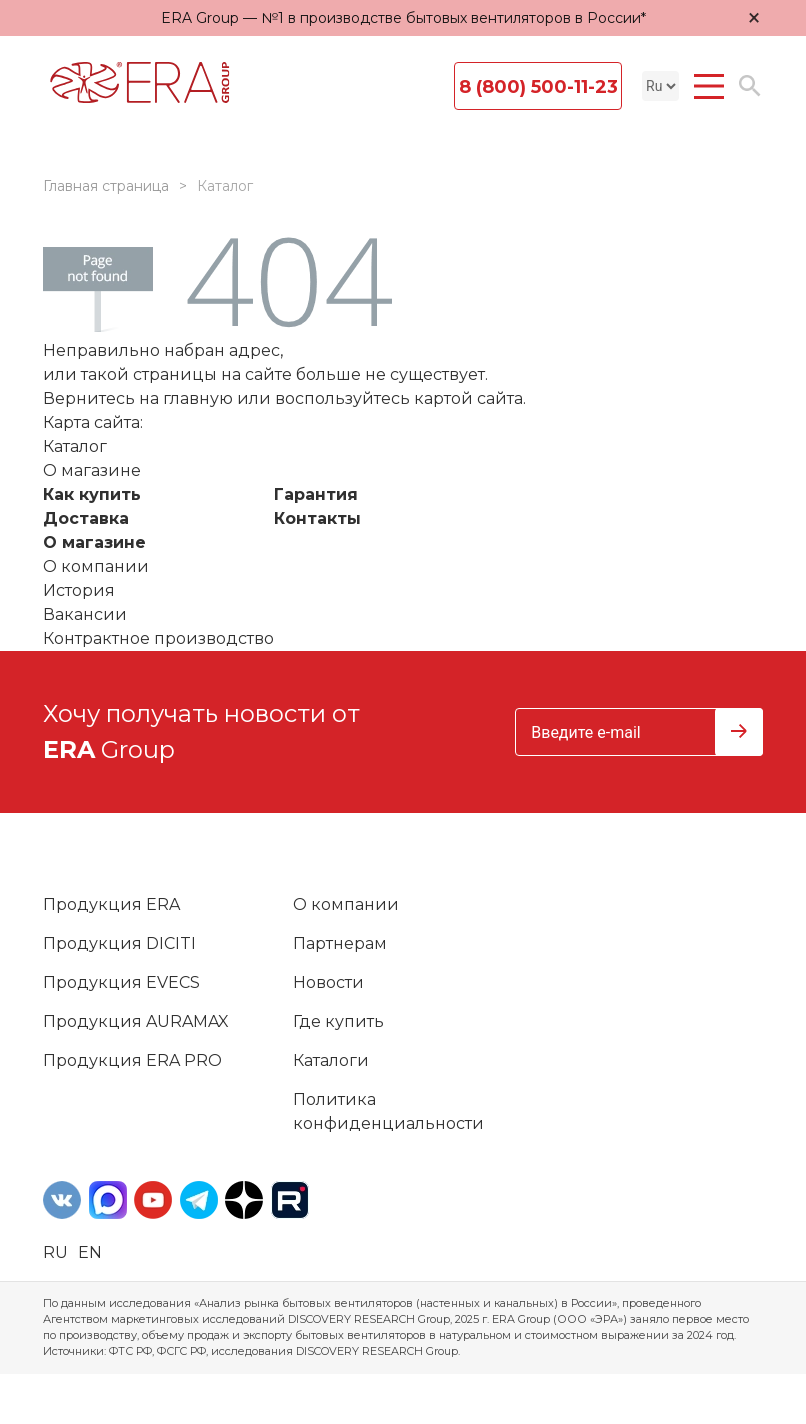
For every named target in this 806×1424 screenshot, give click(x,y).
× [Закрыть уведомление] (754, 17)
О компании (96, 566)
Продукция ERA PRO (132, 1060)
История (79, 590)
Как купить (92, 494)
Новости (328, 982)
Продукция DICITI (119, 943)
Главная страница (106, 186)
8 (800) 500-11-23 (538, 87)
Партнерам (340, 943)
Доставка (86, 518)
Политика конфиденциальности (388, 1111)
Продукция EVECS (121, 982)
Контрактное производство (158, 638)
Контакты (317, 518)
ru (55, 1252)
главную (198, 398)
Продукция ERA (111, 904)
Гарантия (316, 494)
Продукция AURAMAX (136, 1021)
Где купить (338, 1021)
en (90, 1252)
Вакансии (85, 614)
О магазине (94, 542)
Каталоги (331, 1060)
